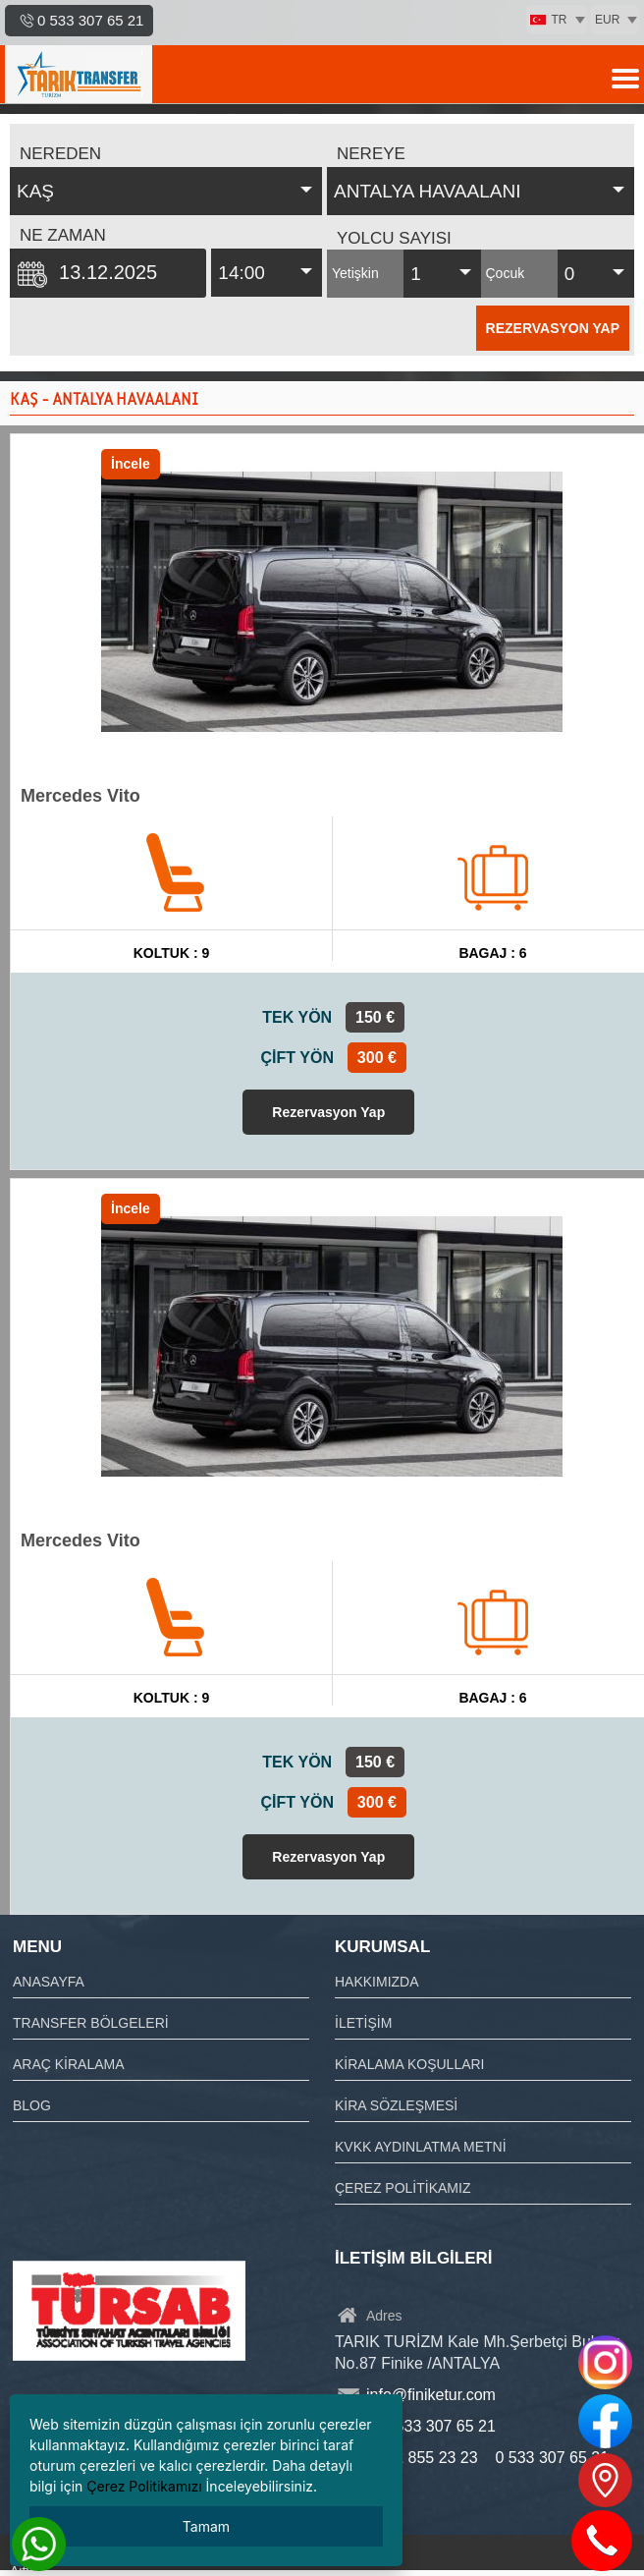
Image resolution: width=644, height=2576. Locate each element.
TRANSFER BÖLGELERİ (91, 2023)
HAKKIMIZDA (377, 1981)
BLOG (32, 2105)
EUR (607, 20)
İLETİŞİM (363, 2023)
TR (548, 20)
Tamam (206, 2526)
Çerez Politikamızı (143, 2486)
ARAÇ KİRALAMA (69, 2064)
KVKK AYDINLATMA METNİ (421, 2147)
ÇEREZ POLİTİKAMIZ (402, 2188)
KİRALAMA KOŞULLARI (410, 2064)
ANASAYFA (48, 1981)
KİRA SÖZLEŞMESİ (396, 2105)
